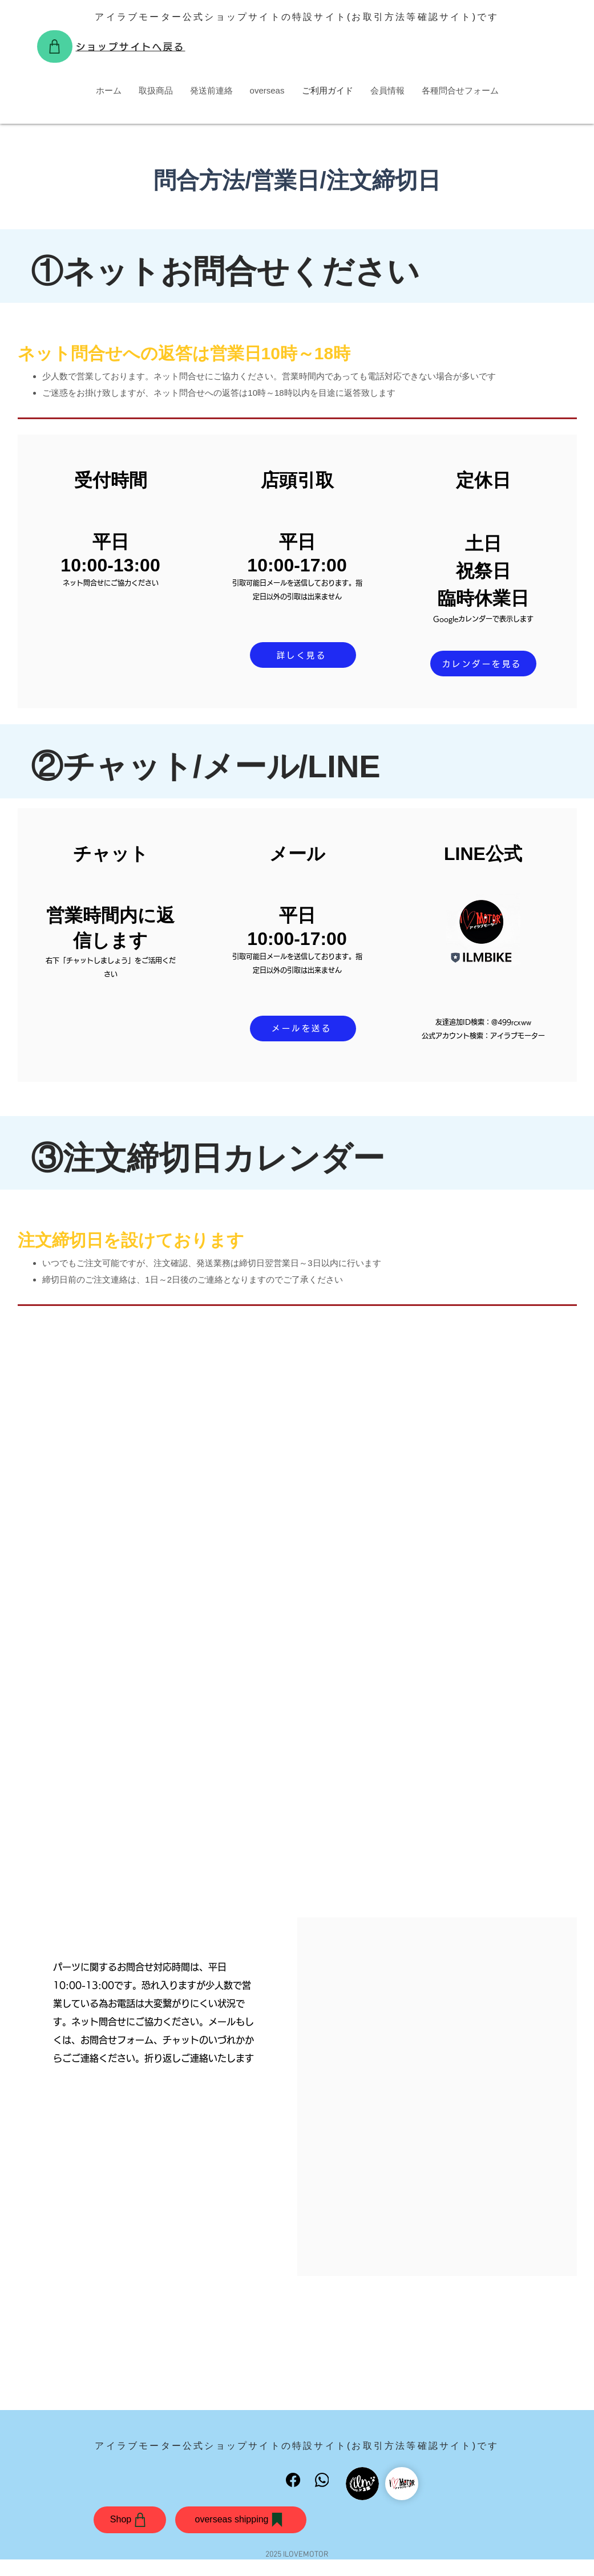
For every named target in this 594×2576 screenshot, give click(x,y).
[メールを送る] (303, 1028)
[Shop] (54, 46)
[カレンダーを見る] (483, 663)
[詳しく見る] (303, 655)
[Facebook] (293, 2480)
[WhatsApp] (322, 2480)
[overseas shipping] (240, 2519)
